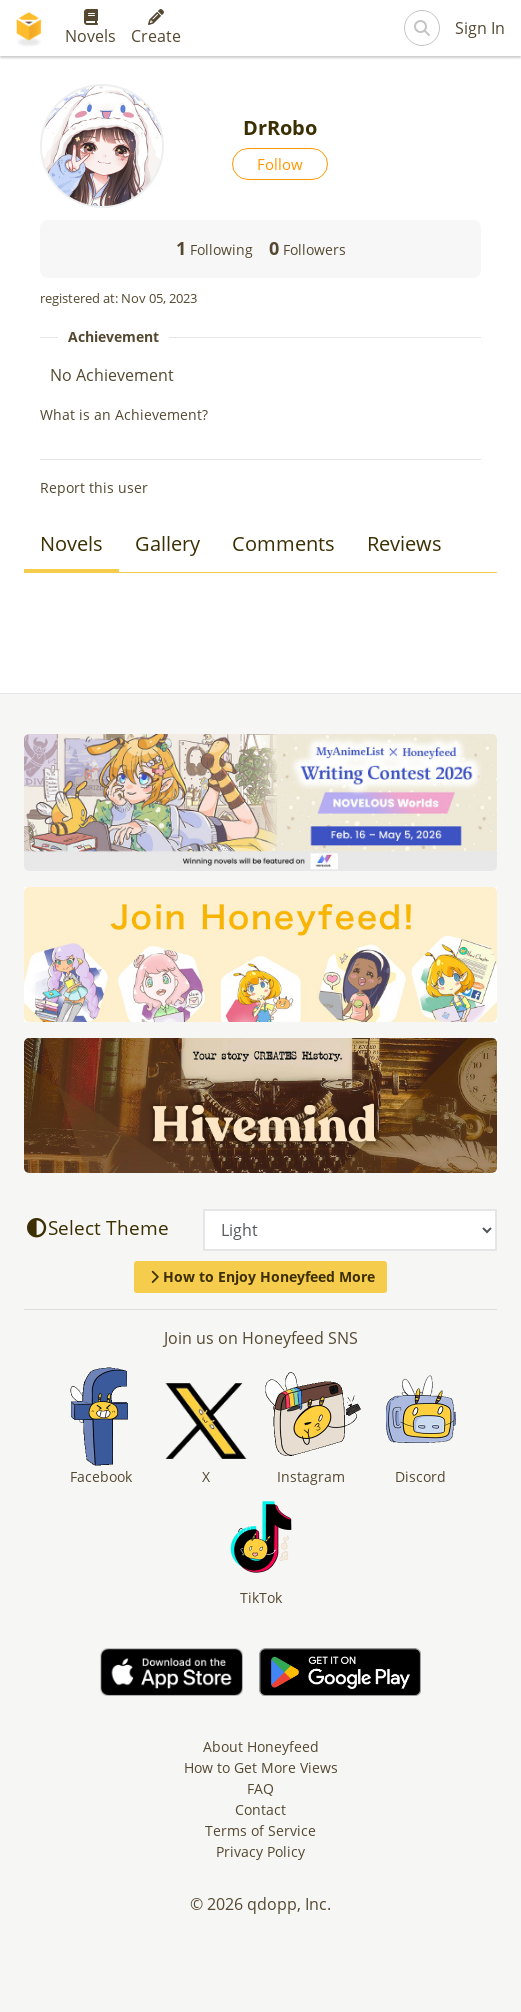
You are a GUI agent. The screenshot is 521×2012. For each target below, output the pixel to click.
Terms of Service (260, 1830)
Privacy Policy (260, 1851)
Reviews (404, 543)
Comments (283, 543)
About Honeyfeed (261, 1746)
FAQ (260, 1788)
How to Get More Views (261, 1767)
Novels (90, 28)
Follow (280, 164)
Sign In (480, 28)
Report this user (94, 487)
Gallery (167, 543)
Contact (260, 1809)
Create (156, 28)
